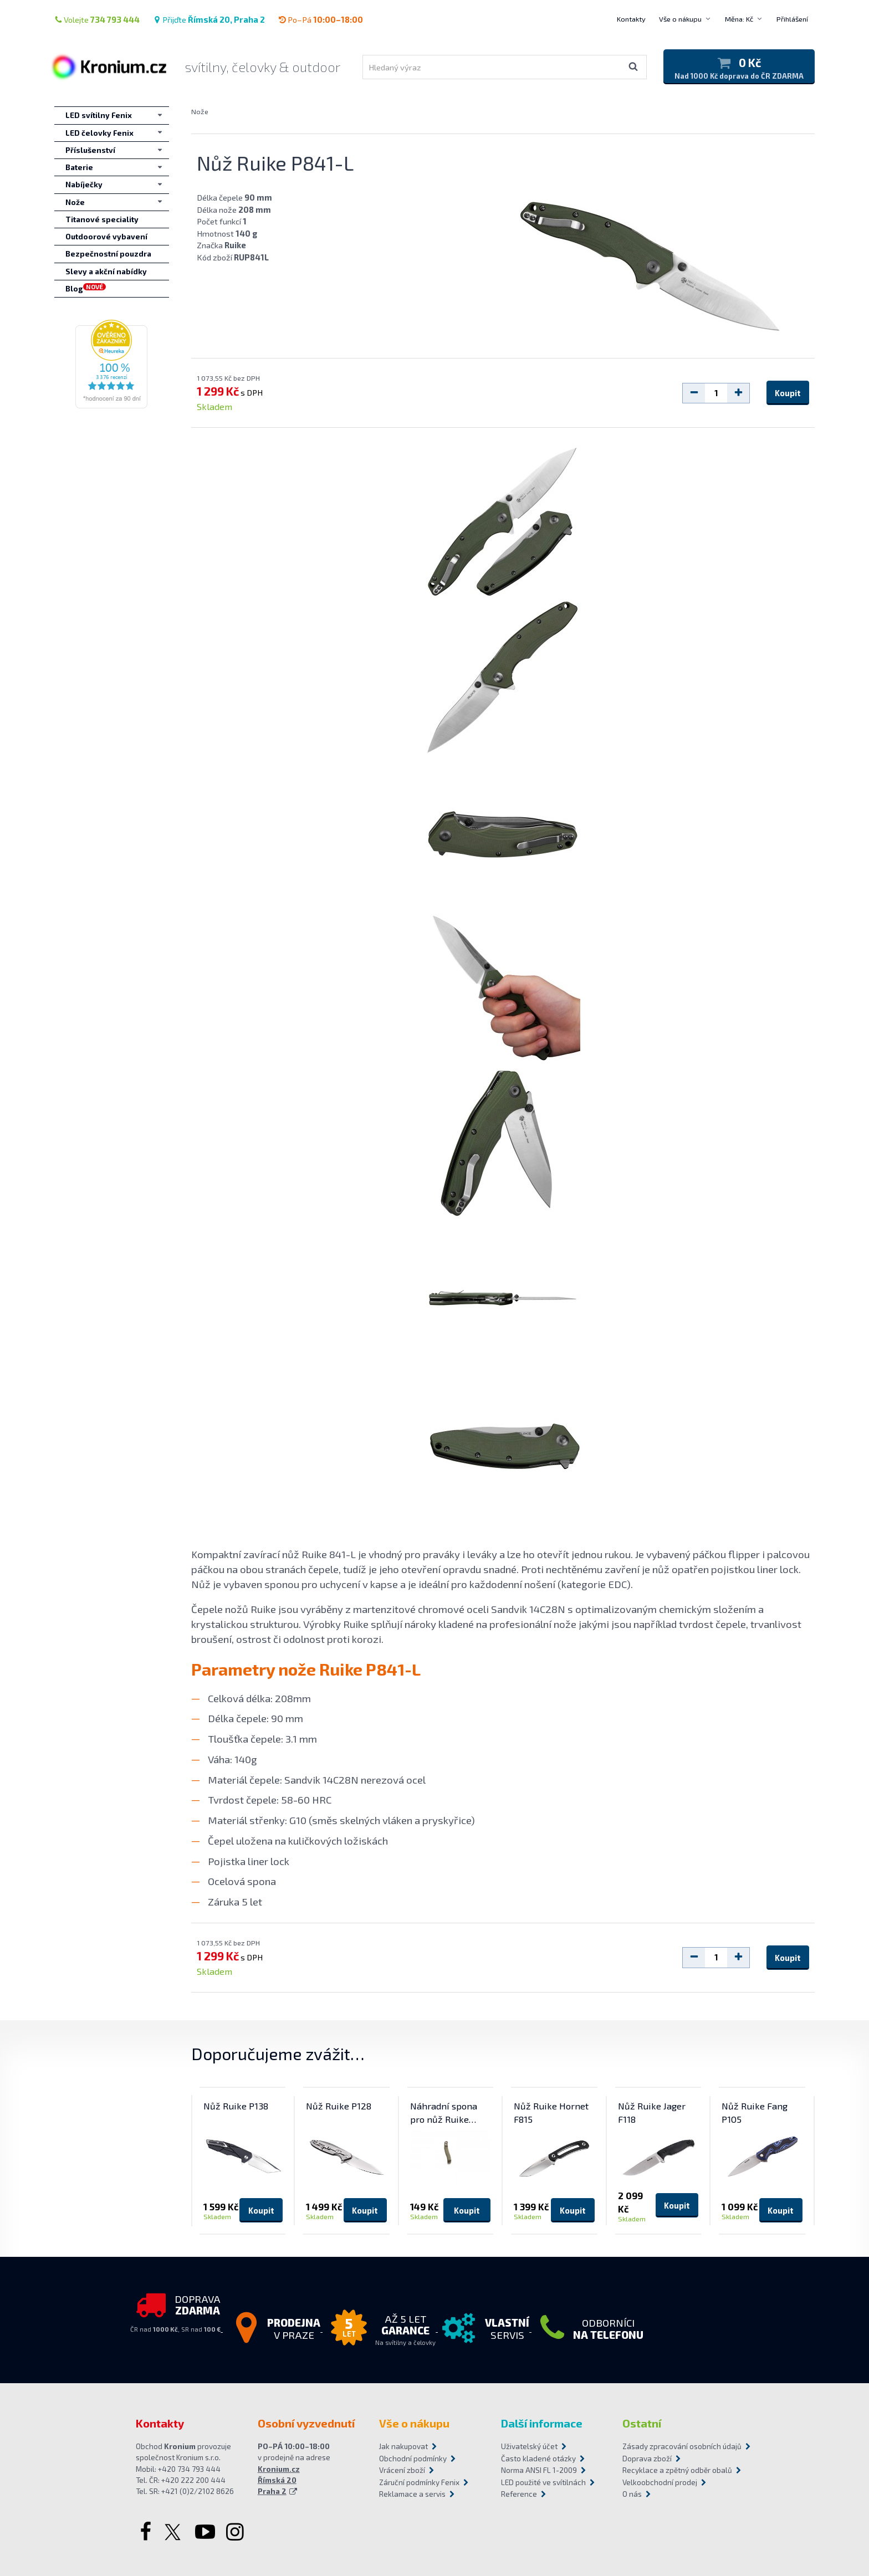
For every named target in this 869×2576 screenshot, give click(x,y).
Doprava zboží (647, 2458)
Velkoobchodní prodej (659, 2482)
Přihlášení (792, 18)
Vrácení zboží (402, 2470)
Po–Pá (320, 19)
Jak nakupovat (403, 2446)
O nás (632, 2494)
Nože (199, 111)
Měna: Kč (739, 18)
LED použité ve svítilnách (543, 2482)
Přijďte (209, 19)
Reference (519, 2494)
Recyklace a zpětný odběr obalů (677, 2470)
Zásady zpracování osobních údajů (677, 2446)
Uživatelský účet (529, 2446)
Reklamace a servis (412, 2494)
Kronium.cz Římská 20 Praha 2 (279, 2480)
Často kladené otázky (538, 2458)
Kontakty (631, 18)
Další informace (541, 2423)
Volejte (97, 19)
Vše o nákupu (680, 18)
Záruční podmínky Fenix (419, 2482)
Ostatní (641, 2423)
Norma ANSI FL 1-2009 (539, 2470)
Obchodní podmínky (413, 2458)
